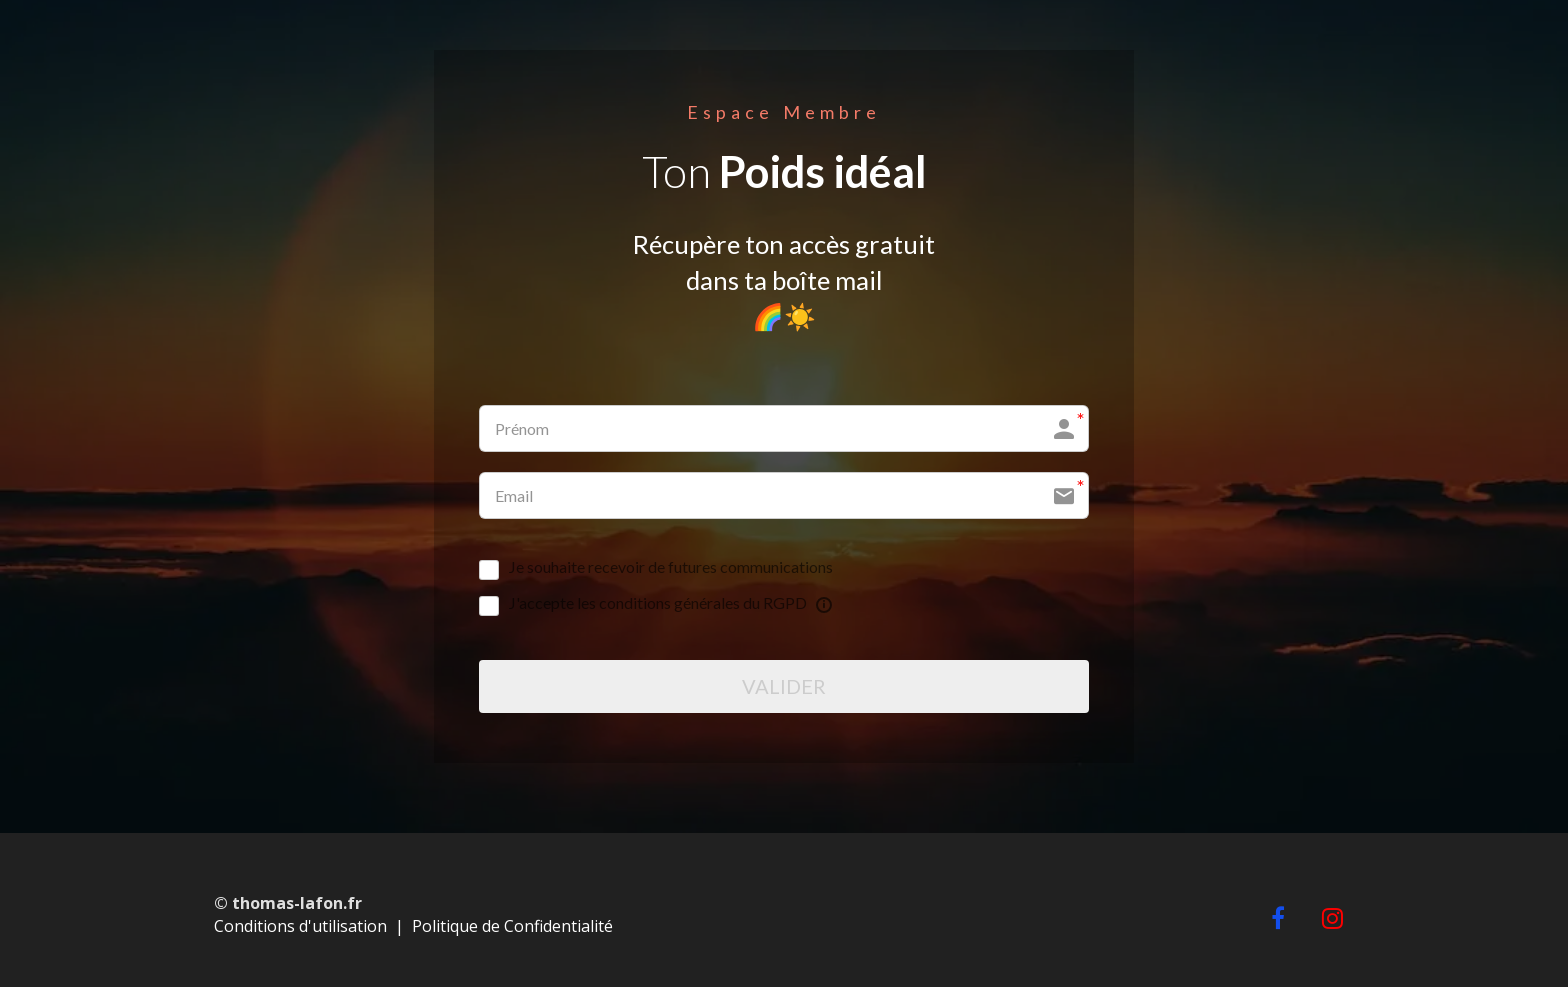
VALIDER (784, 687)
